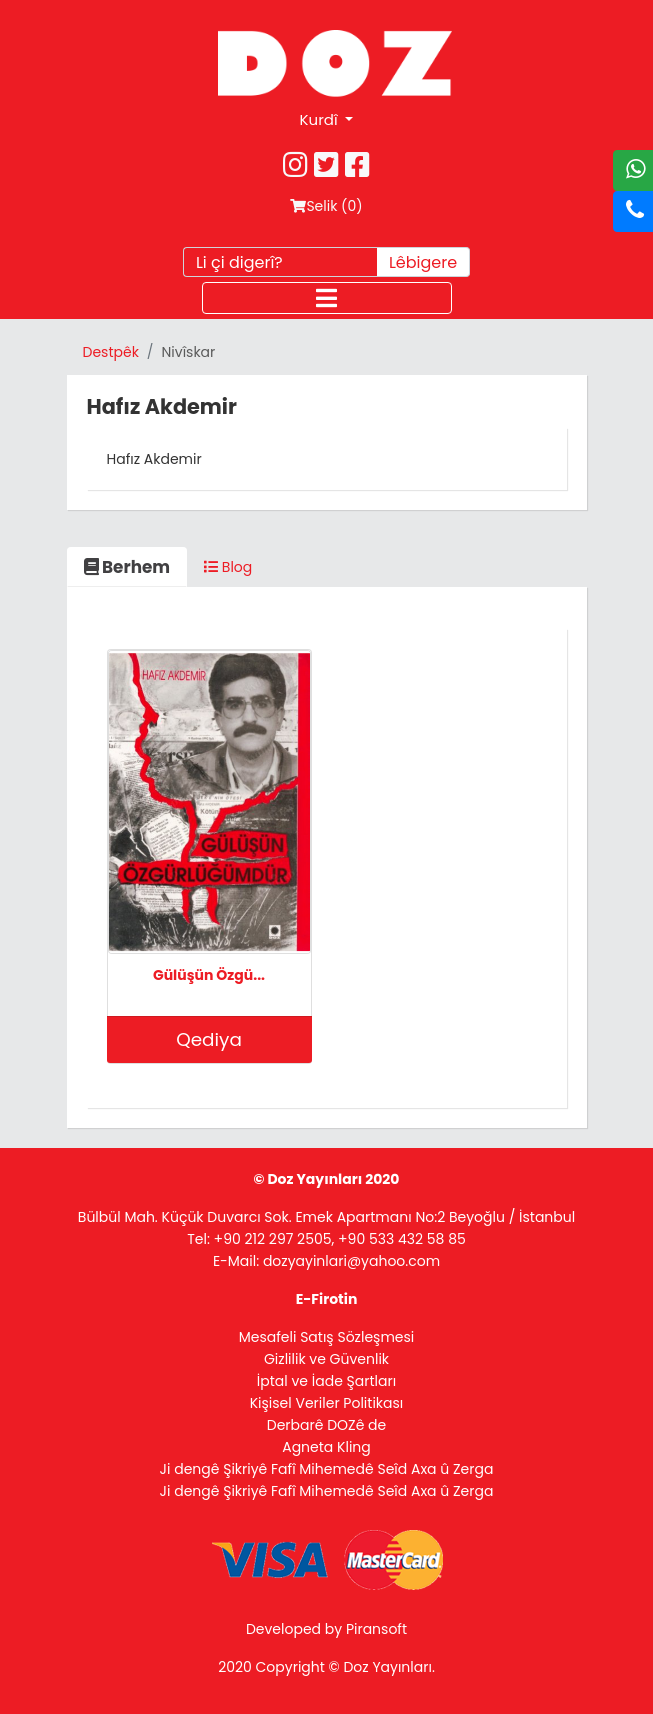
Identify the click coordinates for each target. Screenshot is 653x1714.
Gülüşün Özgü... (209, 975)
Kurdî (321, 119)
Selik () (326, 206)
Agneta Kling (326, 1447)
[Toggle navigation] (327, 298)
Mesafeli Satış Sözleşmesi (327, 1337)
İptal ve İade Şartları (326, 1381)
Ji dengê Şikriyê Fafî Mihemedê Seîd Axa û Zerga (327, 1469)
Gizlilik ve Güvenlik (326, 1359)
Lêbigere (423, 262)
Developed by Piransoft (326, 1629)
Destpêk (111, 352)
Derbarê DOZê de (326, 1425)
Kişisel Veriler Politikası (327, 1403)
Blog (228, 567)
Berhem (127, 567)
